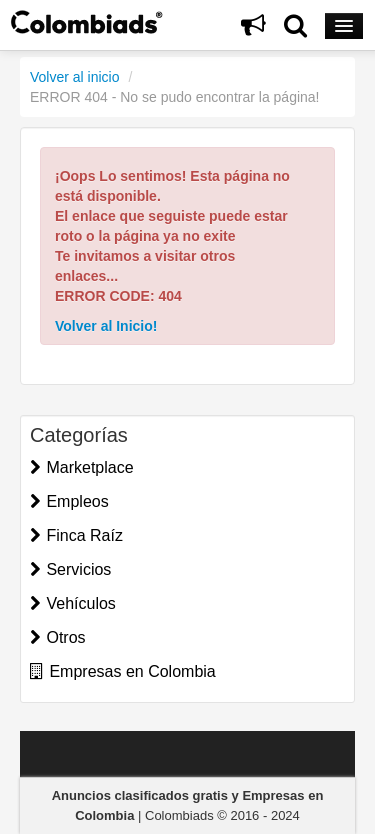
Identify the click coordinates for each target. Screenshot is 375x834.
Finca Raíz (76, 535)
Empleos (69, 501)
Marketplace (82, 467)
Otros (58, 637)
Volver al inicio (75, 77)
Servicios (70, 569)
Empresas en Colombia (123, 671)
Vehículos (73, 603)
